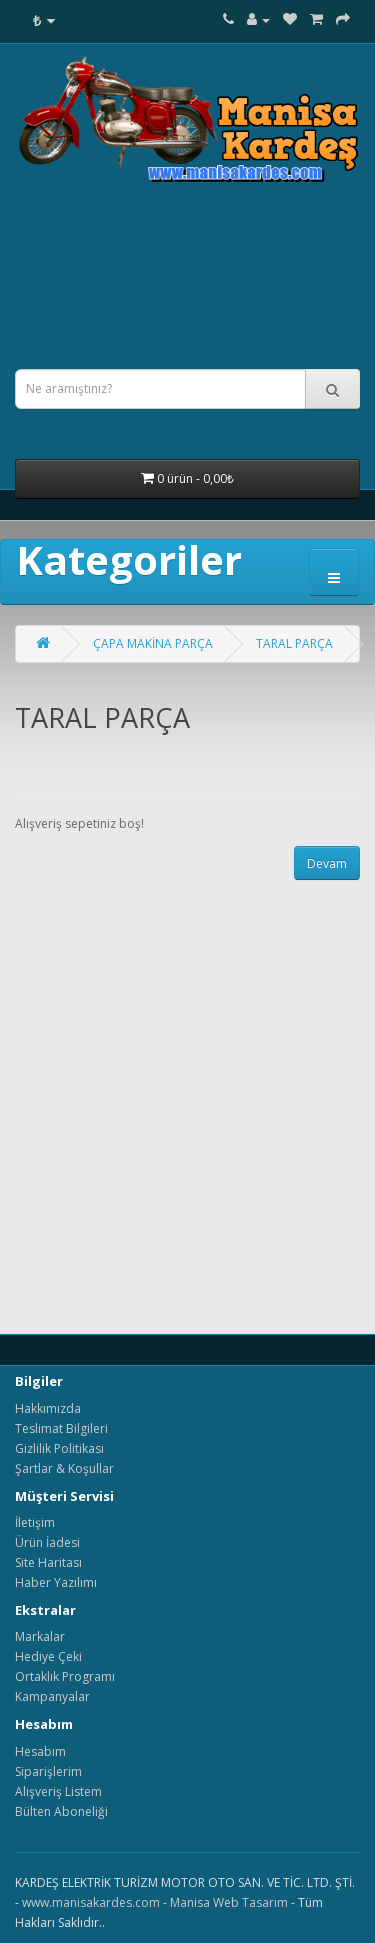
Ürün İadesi (47, 1542)
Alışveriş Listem (58, 1791)
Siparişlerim (48, 1771)
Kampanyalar (52, 1696)
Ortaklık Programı (65, 1676)
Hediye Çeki (48, 1656)
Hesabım (40, 1751)
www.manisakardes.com (91, 1902)
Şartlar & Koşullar (64, 1468)
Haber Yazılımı (56, 1582)
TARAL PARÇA (294, 643)
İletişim (35, 1522)
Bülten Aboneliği (61, 1811)
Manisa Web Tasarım (229, 1902)
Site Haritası (48, 1562)
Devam (327, 863)
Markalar (40, 1636)
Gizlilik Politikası (59, 1448)
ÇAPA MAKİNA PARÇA (153, 643)
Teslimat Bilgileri (61, 1428)
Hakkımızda (48, 1408)
